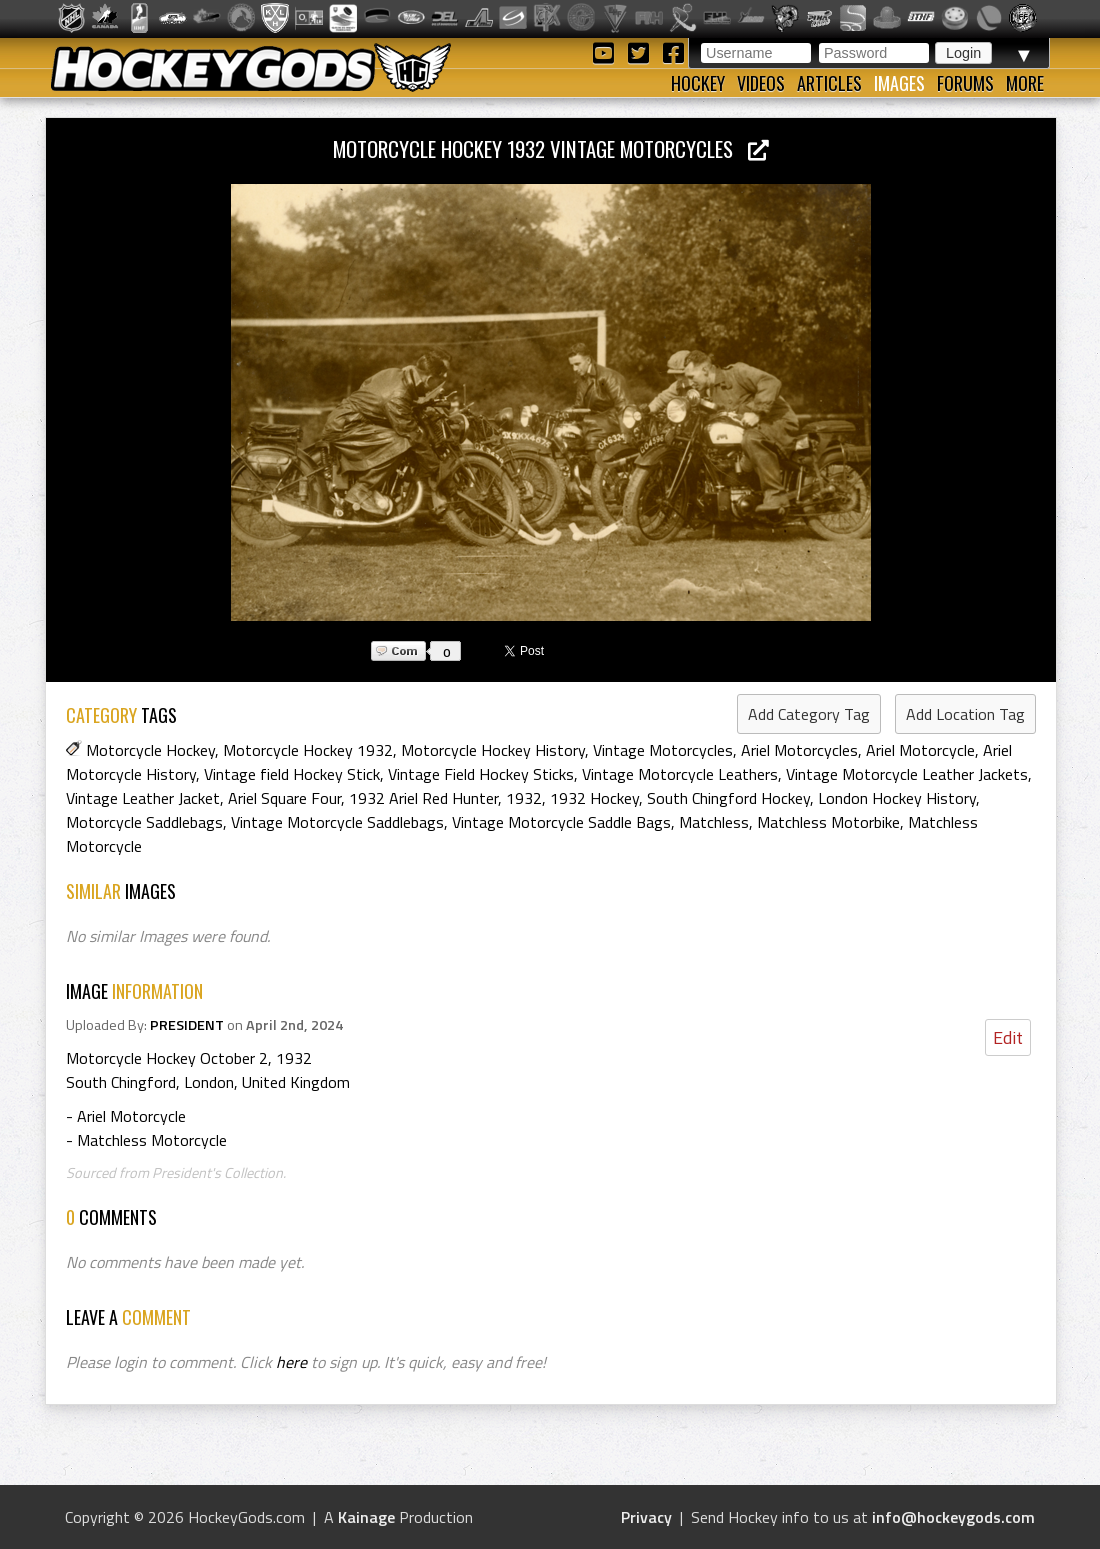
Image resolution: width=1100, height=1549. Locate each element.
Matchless (714, 822)
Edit (1008, 1037)
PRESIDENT (187, 1025)
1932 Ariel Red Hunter (423, 798)
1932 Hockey (594, 798)
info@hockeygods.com (953, 1517)
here (291, 1362)
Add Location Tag (965, 714)
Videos (761, 83)
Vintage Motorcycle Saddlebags (337, 822)
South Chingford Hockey (728, 798)
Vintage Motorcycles (663, 750)
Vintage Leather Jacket (143, 798)
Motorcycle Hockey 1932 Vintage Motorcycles (551, 148)
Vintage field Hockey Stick (292, 774)
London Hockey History (897, 798)
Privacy (646, 1517)
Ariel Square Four (284, 798)
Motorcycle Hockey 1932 (308, 750)
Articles (829, 83)
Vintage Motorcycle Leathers (680, 774)
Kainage (366, 1517)
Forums (965, 83)
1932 (524, 798)
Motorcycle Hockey (150, 750)
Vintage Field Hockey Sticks (481, 774)
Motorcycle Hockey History (493, 750)
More (1025, 83)
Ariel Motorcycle (920, 750)
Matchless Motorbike (828, 822)
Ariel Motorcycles (799, 750)
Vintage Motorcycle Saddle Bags (561, 822)
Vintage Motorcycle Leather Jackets (907, 774)
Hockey (698, 83)
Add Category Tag (809, 714)
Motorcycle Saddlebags (144, 822)
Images (899, 83)
